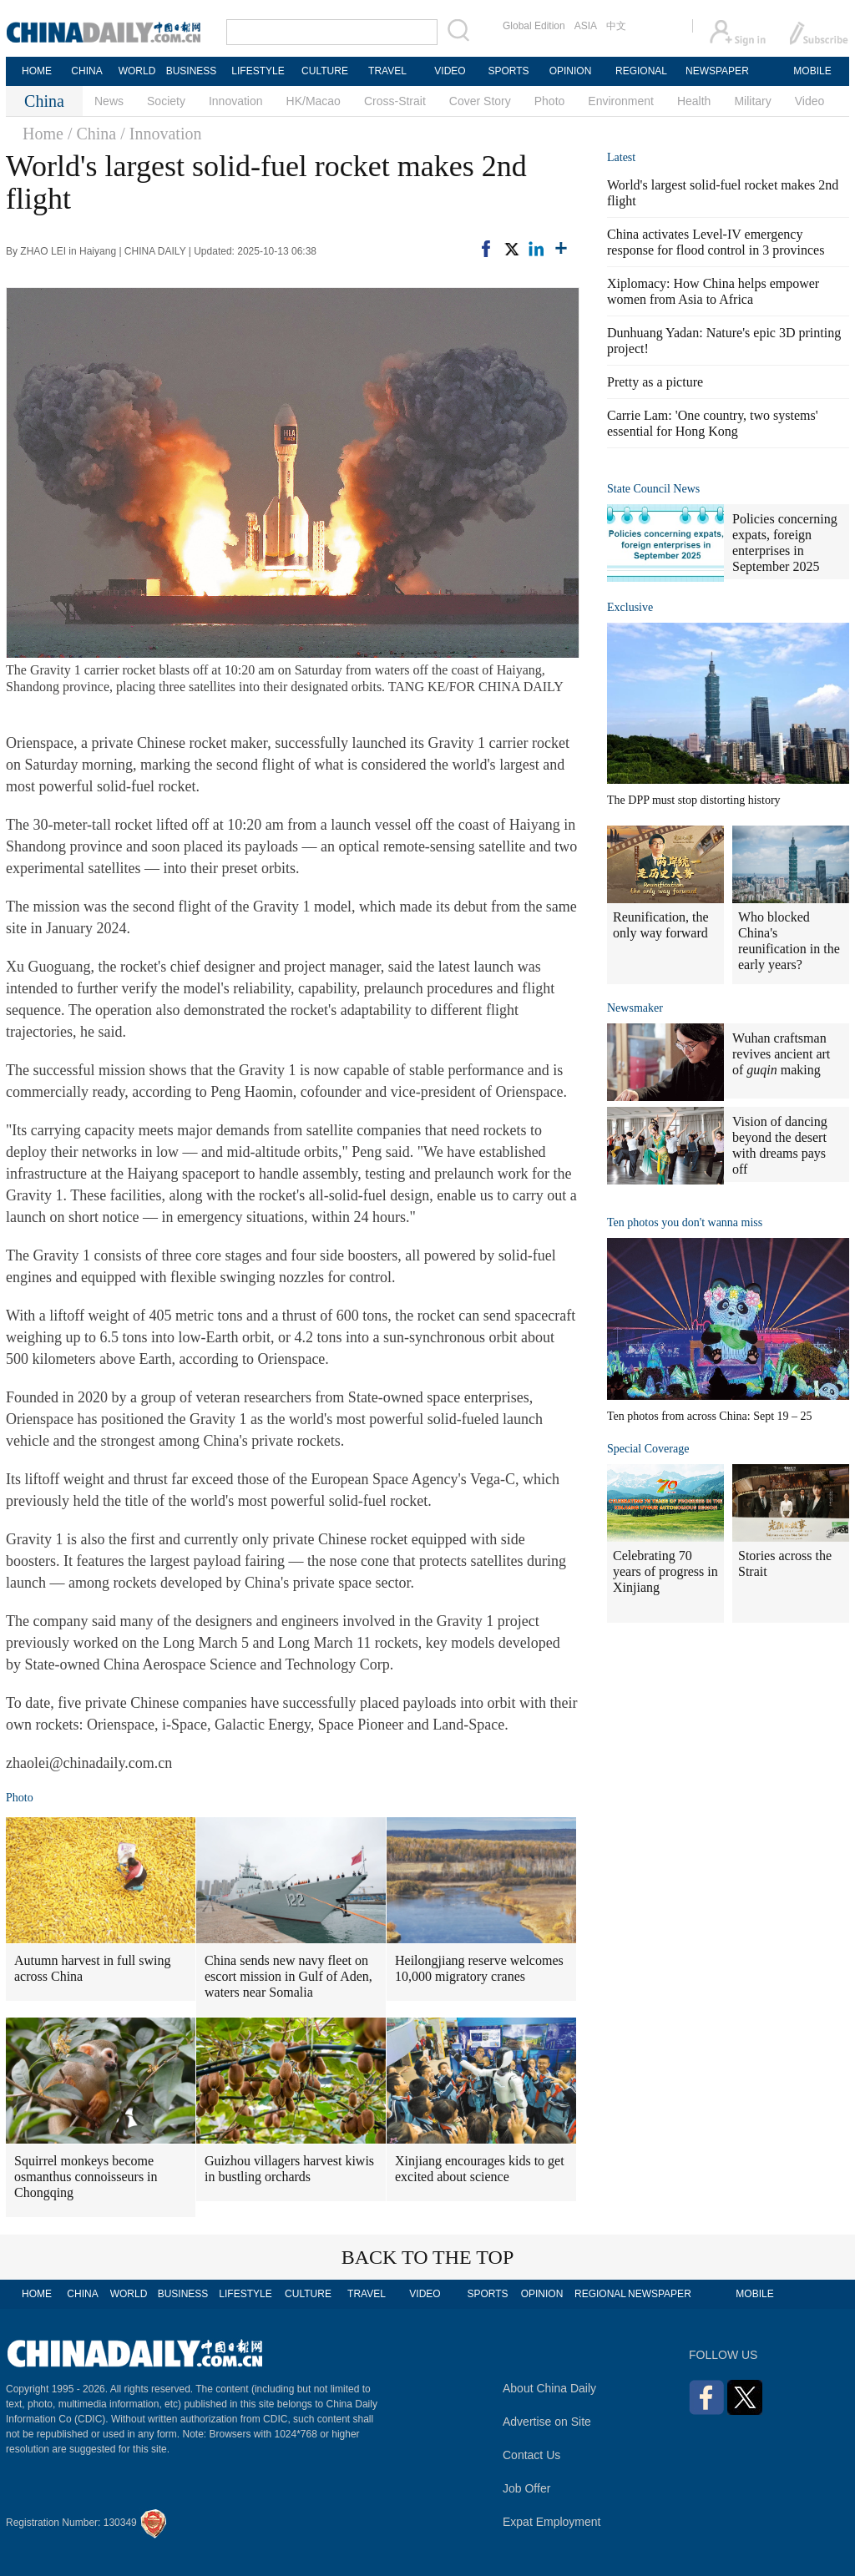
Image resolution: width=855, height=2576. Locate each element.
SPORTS (508, 71)
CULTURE (324, 71)
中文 (616, 26)
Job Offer (526, 2488)
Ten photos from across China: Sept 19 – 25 (709, 1416)
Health (694, 101)
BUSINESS (191, 71)
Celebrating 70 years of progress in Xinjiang (665, 1571)
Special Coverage (648, 1448)
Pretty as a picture (655, 382)
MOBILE (812, 71)
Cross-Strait (395, 101)
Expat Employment (552, 2521)
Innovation (236, 101)
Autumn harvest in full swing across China (92, 1968)
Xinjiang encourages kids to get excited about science (479, 2169)
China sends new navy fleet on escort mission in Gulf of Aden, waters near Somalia (288, 1976)
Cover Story (480, 101)
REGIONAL (641, 71)
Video (810, 101)
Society (166, 101)
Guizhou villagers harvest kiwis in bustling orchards (289, 2169)
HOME (37, 71)
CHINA (86, 71)
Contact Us (531, 2455)
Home (43, 133)
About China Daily (549, 2388)
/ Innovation (160, 133)
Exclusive (630, 607)
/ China (92, 133)
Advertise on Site (547, 2421)
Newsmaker (635, 1008)
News (109, 101)
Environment (621, 101)
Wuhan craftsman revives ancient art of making (781, 1054)
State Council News (653, 488)
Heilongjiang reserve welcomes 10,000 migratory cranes (479, 1968)
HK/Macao (313, 101)
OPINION (570, 71)
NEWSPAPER (716, 71)
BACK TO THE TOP (427, 2257)
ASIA (585, 26)
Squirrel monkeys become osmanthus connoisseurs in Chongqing (86, 2177)
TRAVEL (387, 71)
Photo (549, 101)
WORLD (137, 71)
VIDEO (449, 71)
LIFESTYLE (257, 71)
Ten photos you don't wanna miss (684, 1222)
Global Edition (534, 26)
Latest (621, 157)
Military (752, 101)
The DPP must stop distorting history (694, 800)
